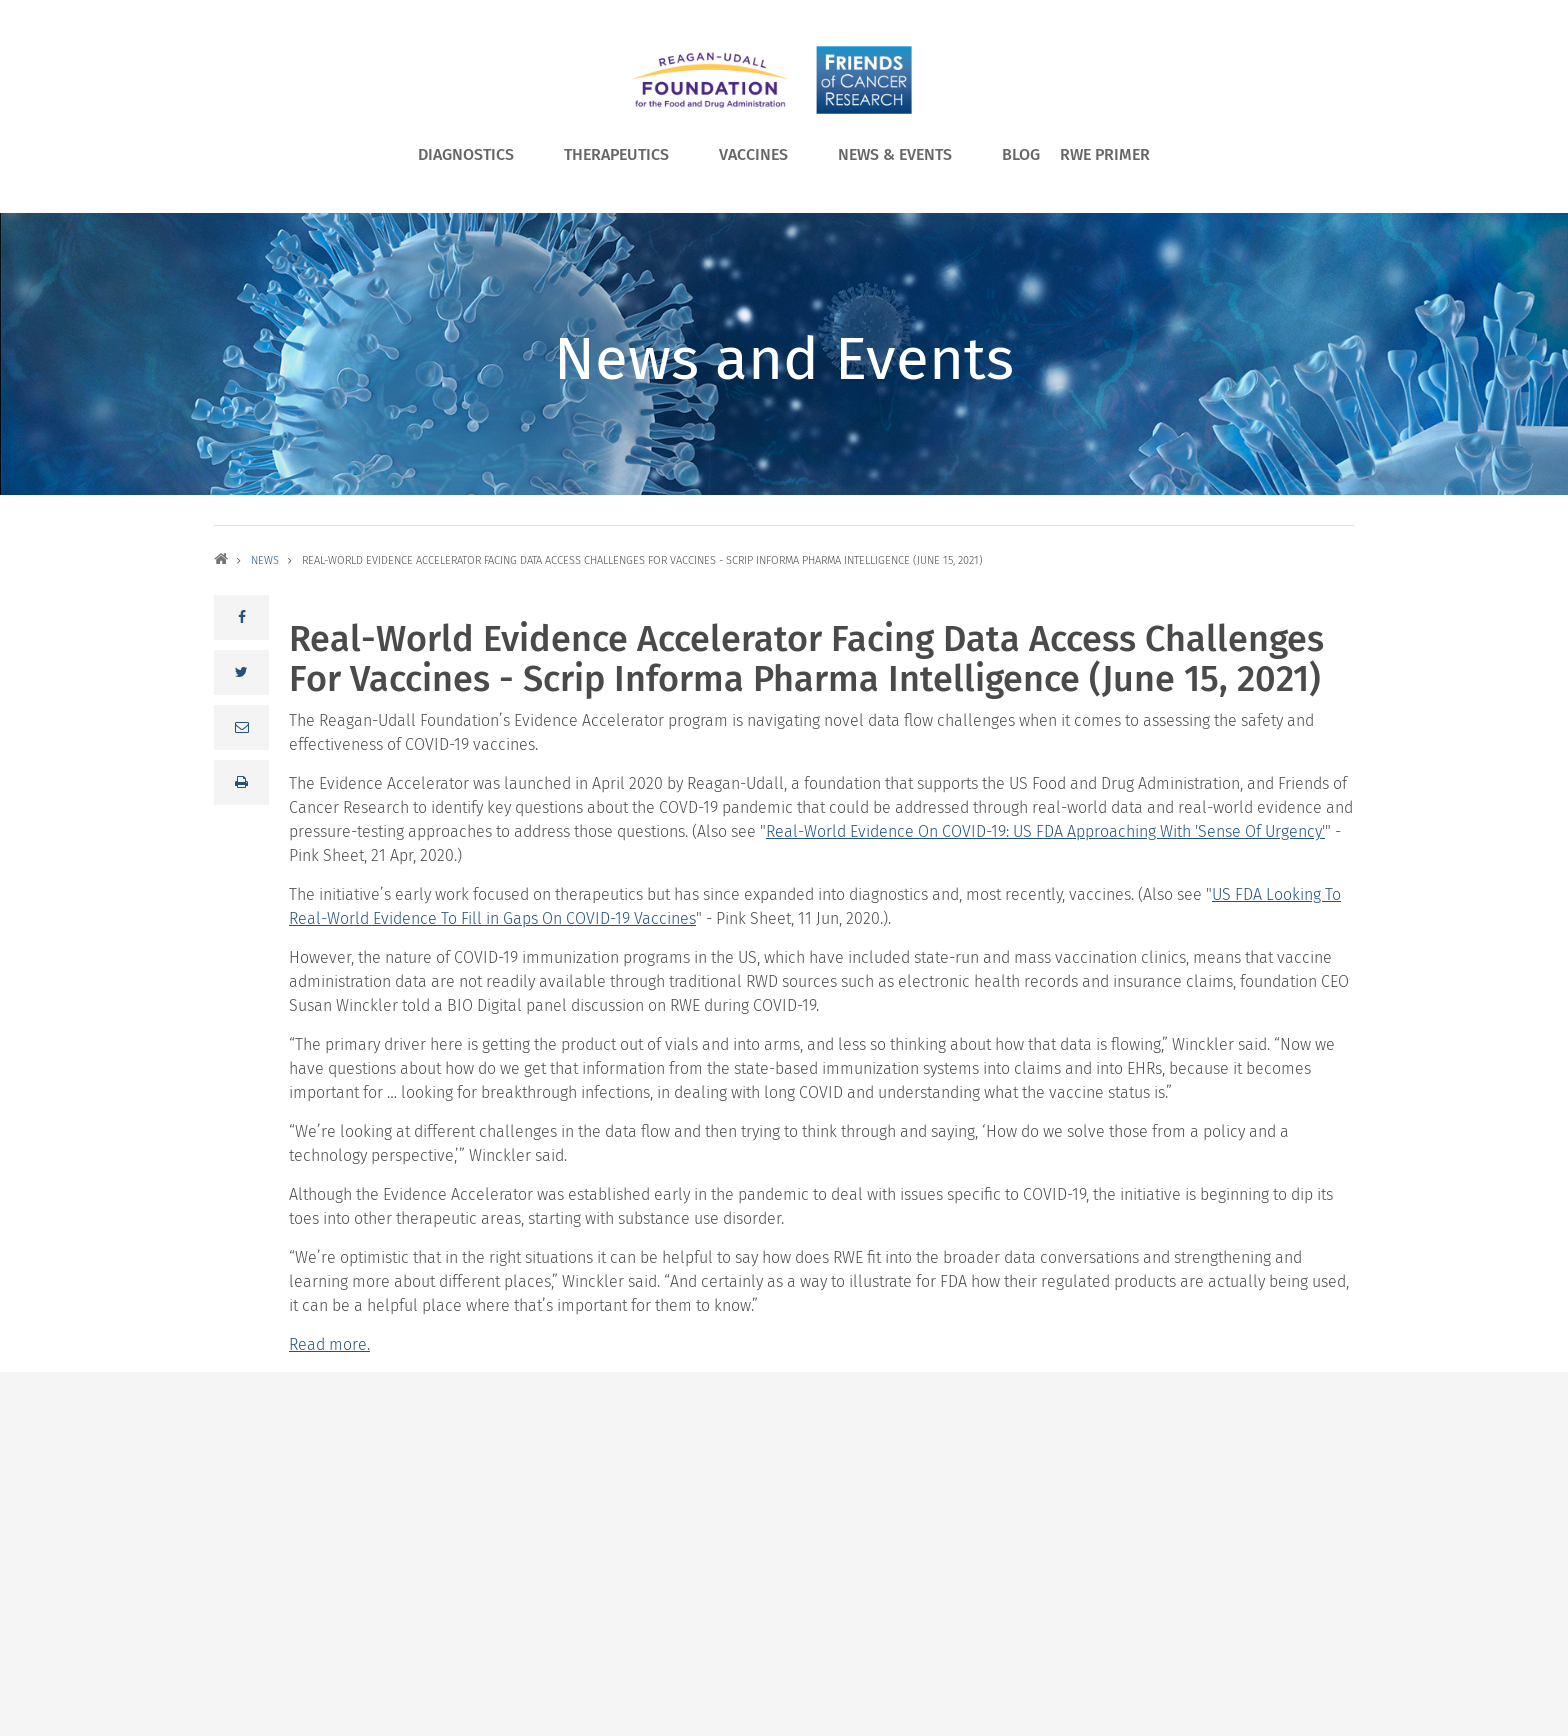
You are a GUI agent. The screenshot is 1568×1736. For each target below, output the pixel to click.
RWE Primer (1105, 154)
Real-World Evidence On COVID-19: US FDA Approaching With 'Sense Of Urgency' (1045, 831)
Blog (1021, 154)
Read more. (329, 1344)
